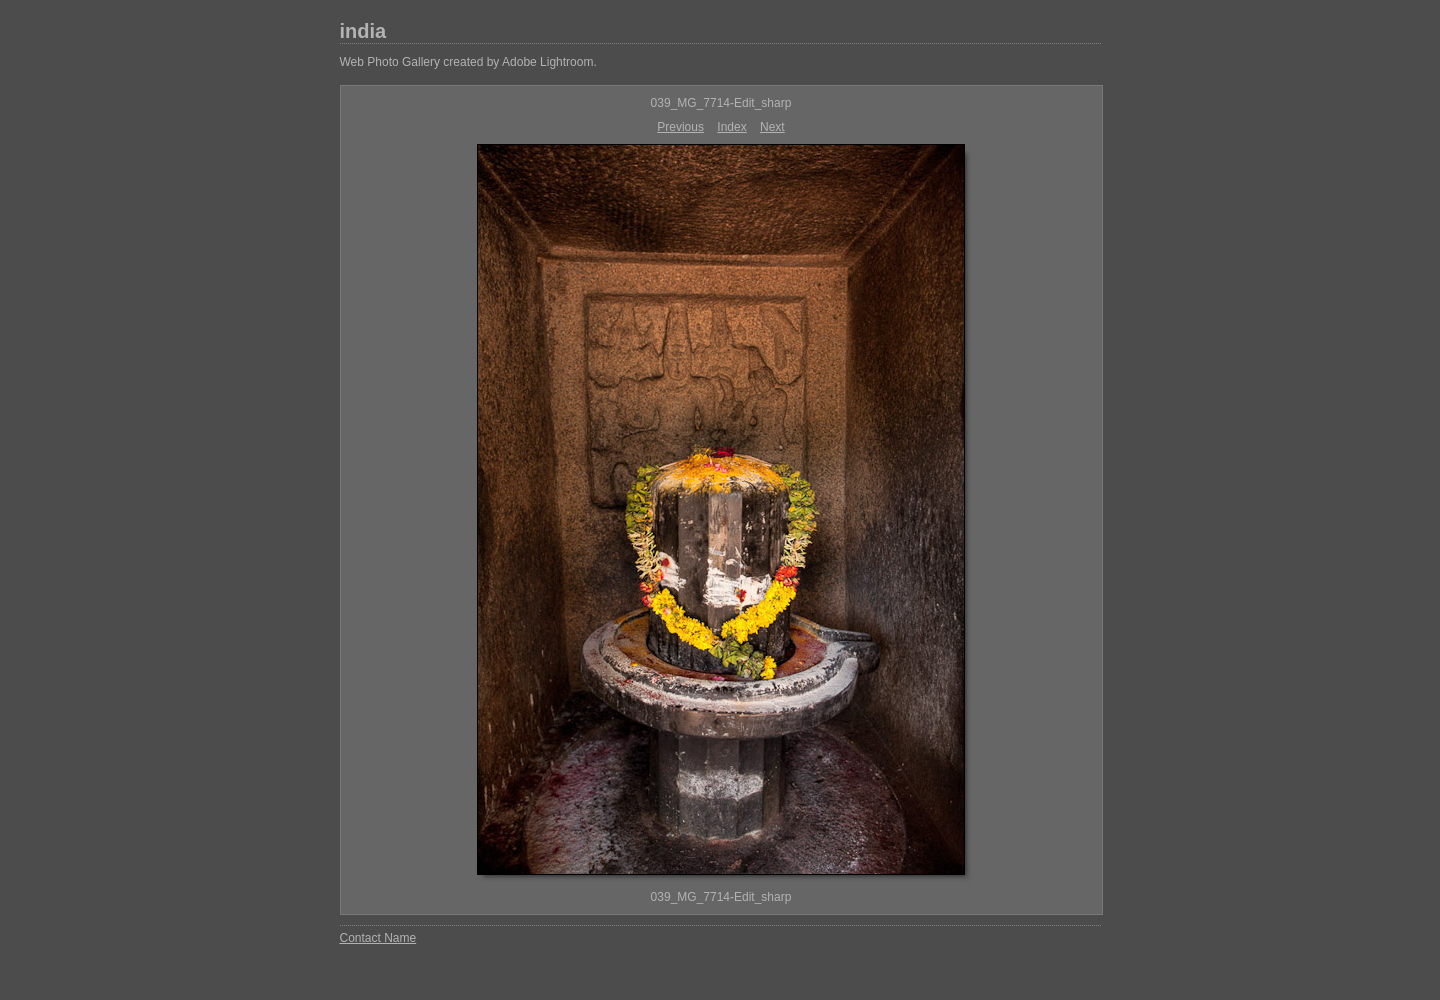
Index (731, 127)
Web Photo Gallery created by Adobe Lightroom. (468, 62)
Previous (680, 127)
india (363, 31)
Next (772, 127)
